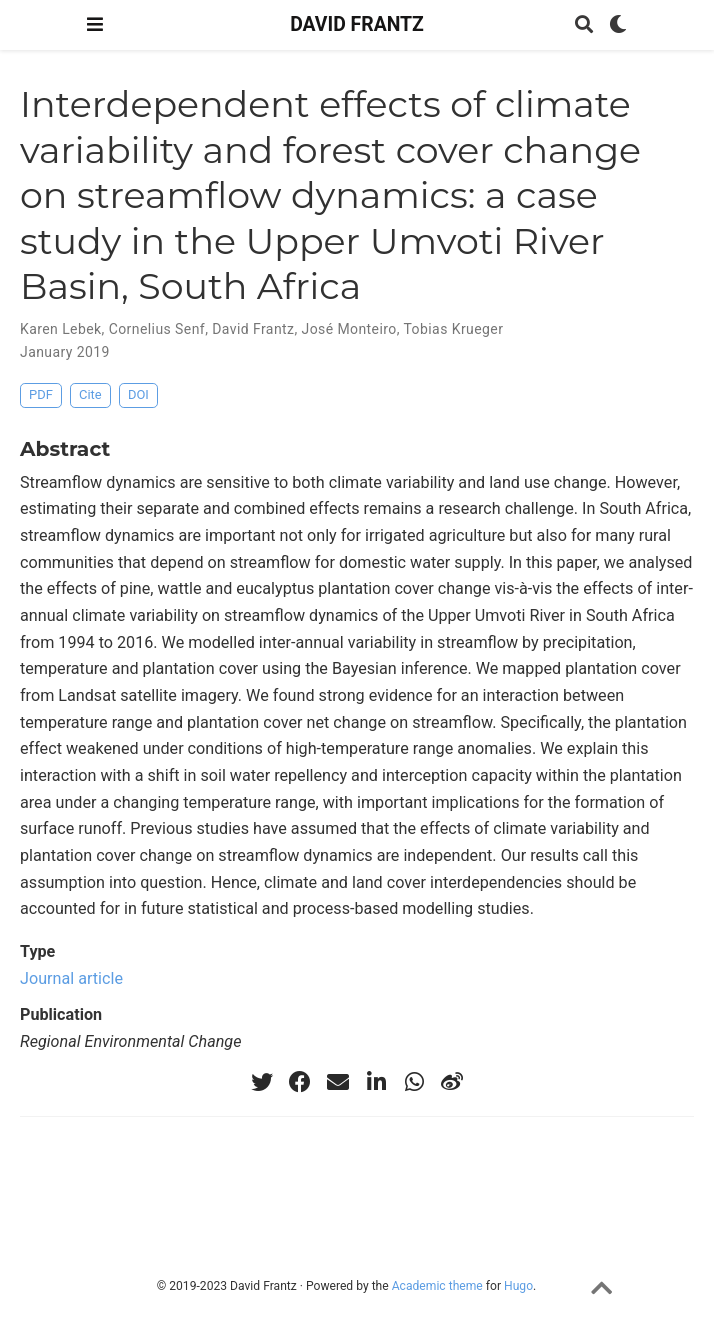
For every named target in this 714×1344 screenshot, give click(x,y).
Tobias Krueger (454, 329)
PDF (41, 394)
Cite (90, 394)
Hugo (518, 1286)
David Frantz (253, 329)
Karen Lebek (61, 329)
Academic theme (437, 1286)
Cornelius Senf (157, 329)
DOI (138, 394)
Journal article (71, 978)
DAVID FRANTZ (357, 24)
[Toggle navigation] (95, 24)
